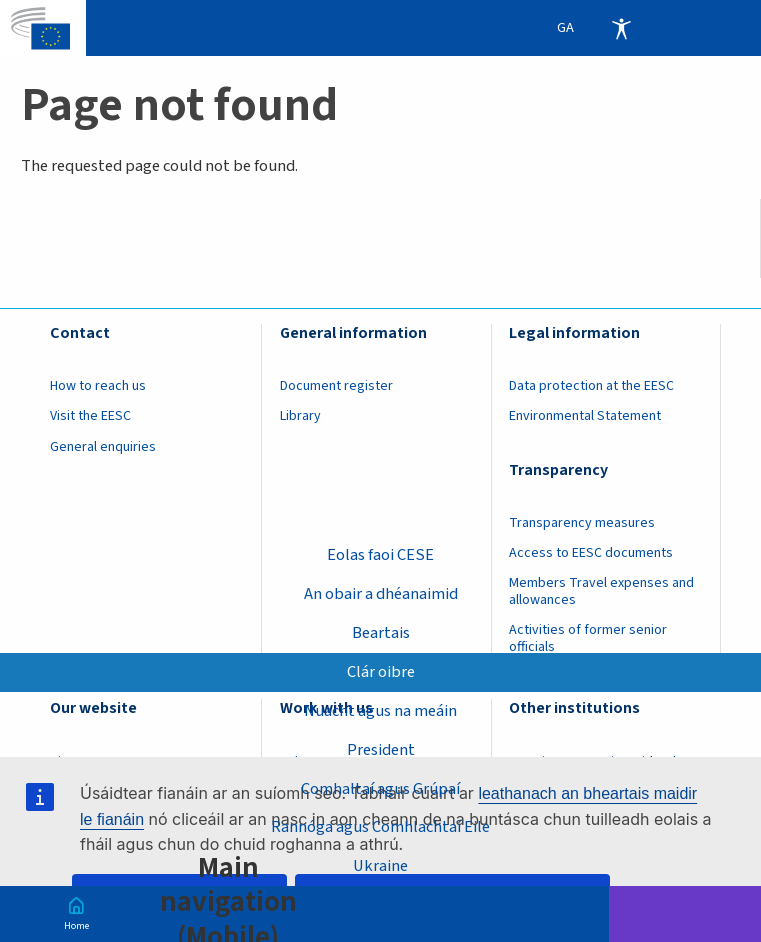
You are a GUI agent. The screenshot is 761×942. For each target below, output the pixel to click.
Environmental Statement (585, 416)
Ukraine (380, 866)
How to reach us (98, 386)
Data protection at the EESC (591, 386)
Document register (336, 386)
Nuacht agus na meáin (380, 711)
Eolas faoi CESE (380, 555)
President (381, 750)
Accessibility (621, 28)
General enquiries (103, 447)
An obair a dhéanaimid (381, 594)
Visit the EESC (90, 416)
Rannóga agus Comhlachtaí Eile (380, 827)
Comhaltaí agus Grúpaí (380, 789)
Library (300, 416)
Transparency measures (582, 523)
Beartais (381, 633)
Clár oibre (381, 672)
